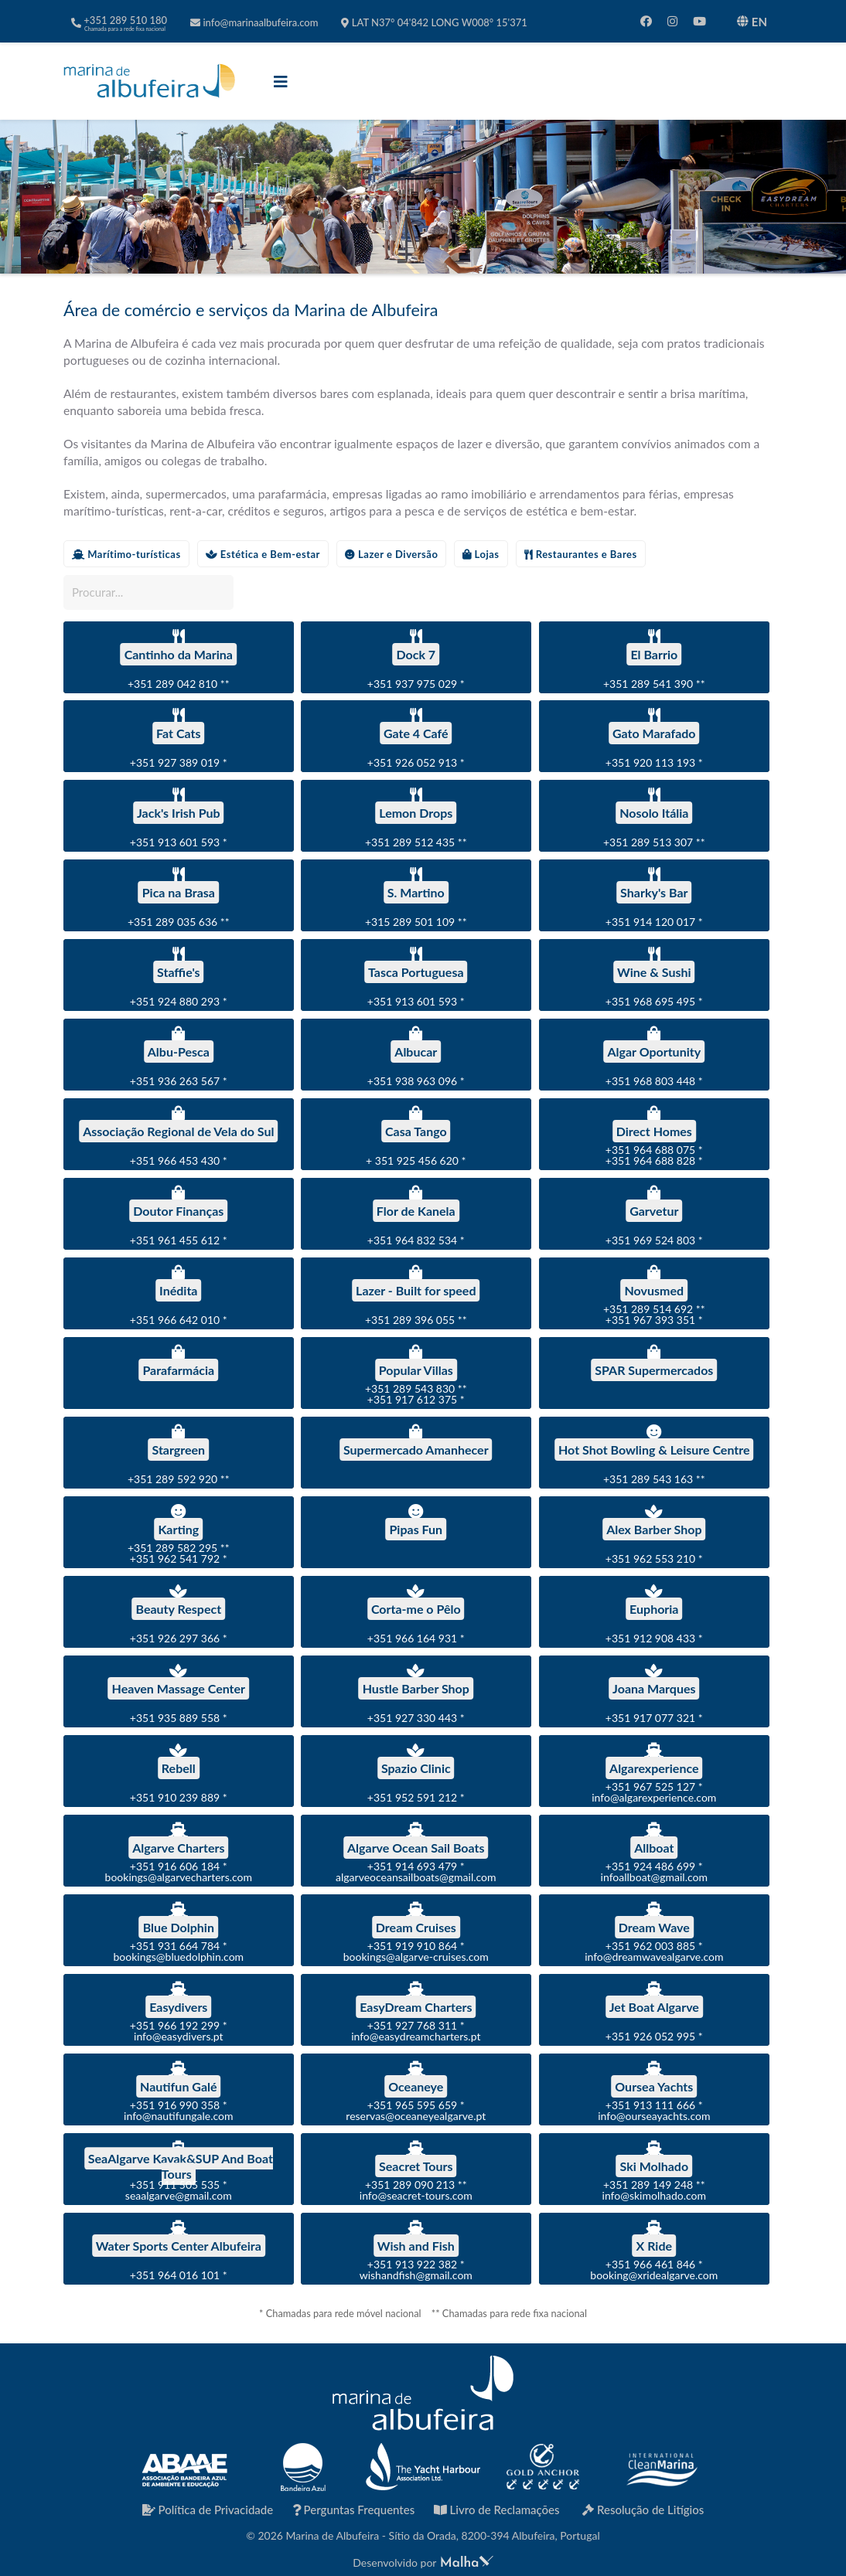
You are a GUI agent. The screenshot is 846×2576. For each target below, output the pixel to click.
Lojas (480, 554)
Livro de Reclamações (497, 2509)
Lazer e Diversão (391, 554)
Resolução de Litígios (643, 2509)
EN (752, 22)
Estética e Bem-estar (263, 554)
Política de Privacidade (208, 2509)
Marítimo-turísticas (126, 554)
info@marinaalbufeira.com (254, 22)
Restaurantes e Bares (580, 554)
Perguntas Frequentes (353, 2509)
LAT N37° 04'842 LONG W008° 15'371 (434, 22)
